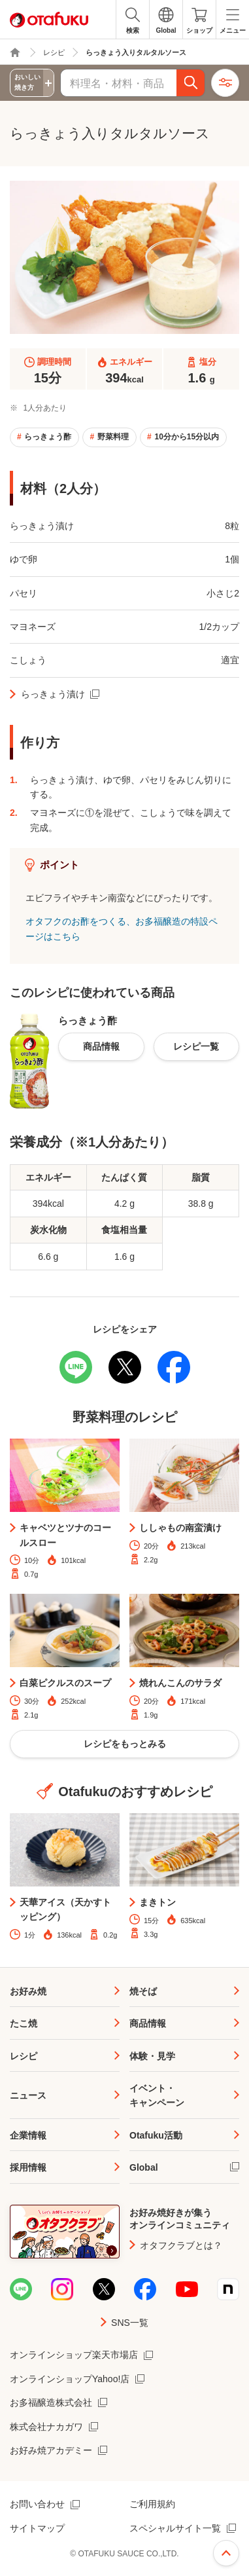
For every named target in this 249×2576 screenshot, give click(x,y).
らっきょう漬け (53, 694)
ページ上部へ (226, 2553)
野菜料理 (113, 436)
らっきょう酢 (47, 436)
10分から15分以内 (186, 436)
